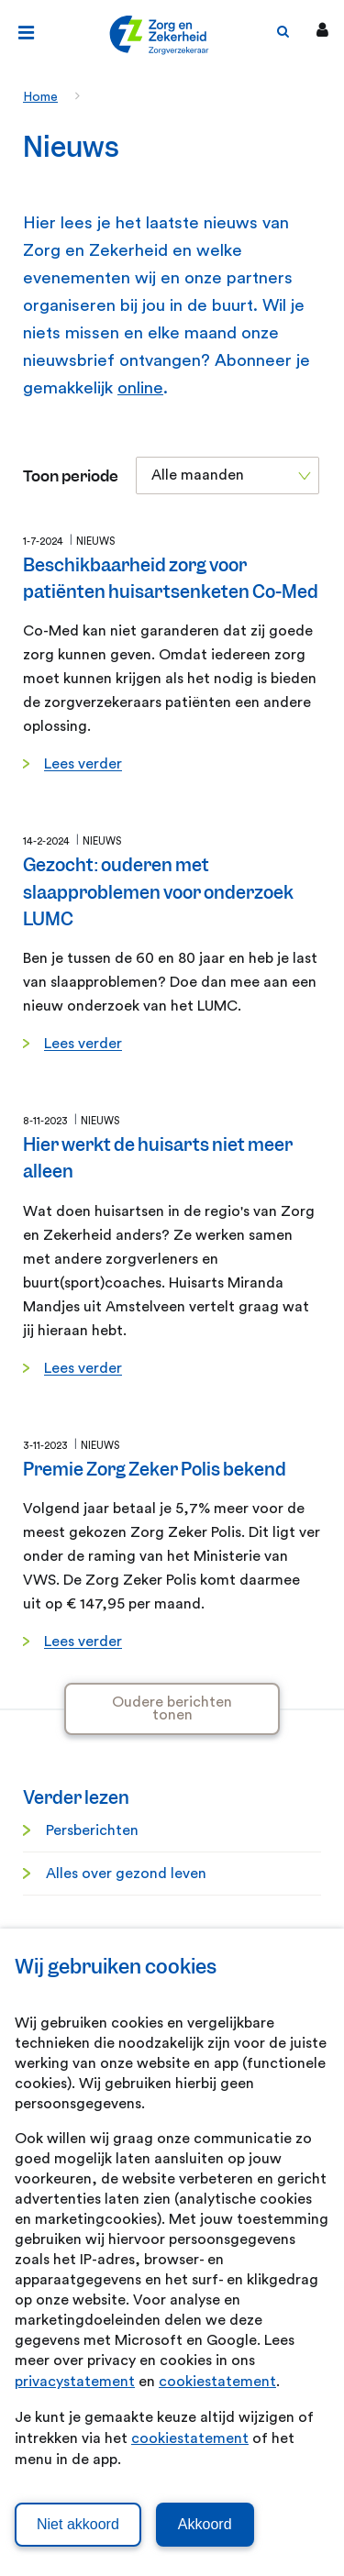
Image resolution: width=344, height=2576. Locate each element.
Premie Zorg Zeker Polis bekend (154, 1469)
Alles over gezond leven (126, 1873)
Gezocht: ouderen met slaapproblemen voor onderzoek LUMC (158, 892)
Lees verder (83, 764)
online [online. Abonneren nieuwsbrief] (140, 388)
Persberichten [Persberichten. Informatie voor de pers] (92, 1830)
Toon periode (70, 476)
